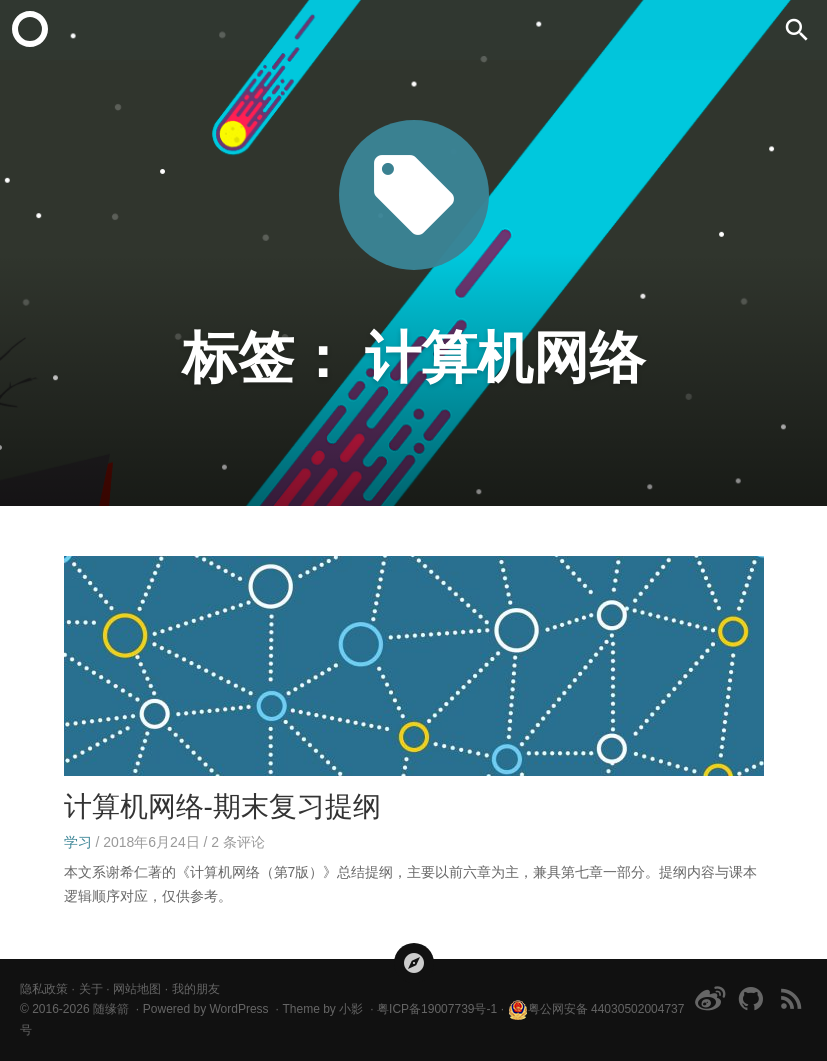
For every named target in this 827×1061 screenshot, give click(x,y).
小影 (351, 1009)
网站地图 (137, 989)
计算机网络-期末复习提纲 (222, 806)
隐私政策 (44, 989)
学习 (78, 842)
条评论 (238, 842)
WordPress (238, 1009)
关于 (91, 989)
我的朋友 (196, 989)
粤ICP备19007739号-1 (437, 1009)
